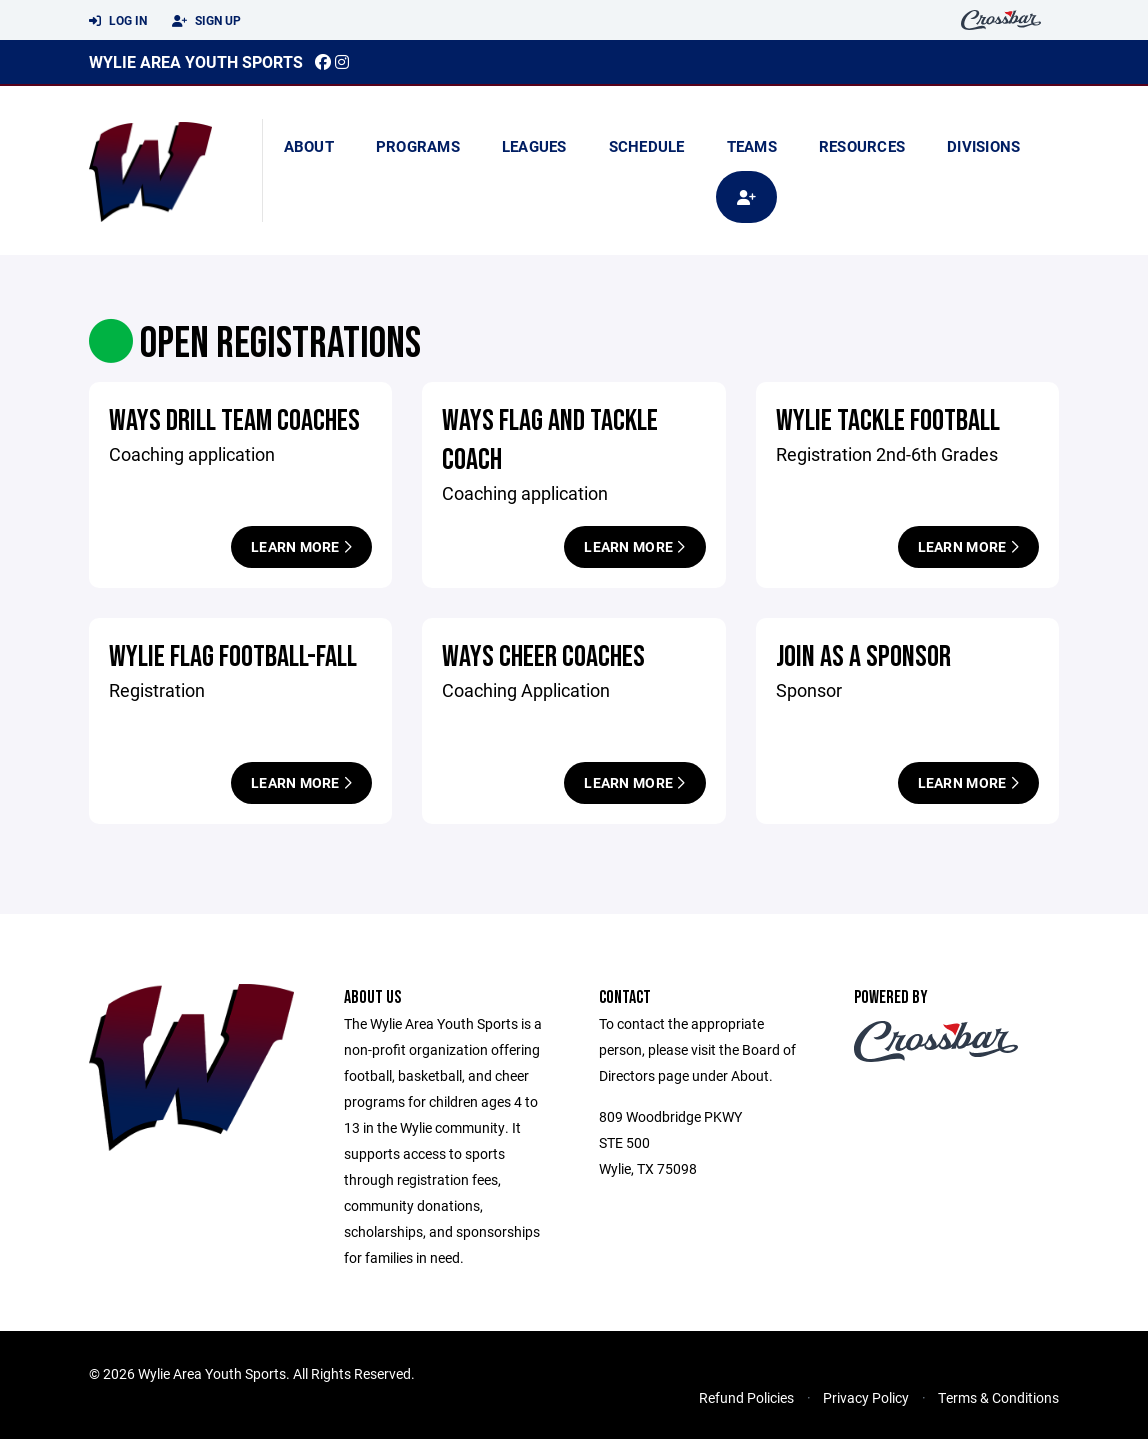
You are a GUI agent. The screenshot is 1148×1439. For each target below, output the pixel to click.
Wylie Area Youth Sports (196, 61)
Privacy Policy (866, 1397)
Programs (418, 146)
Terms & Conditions (998, 1397)
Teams (752, 146)
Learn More (301, 546)
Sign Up (206, 21)
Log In (118, 21)
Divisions (983, 146)
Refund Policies (746, 1397)
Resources (862, 146)
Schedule (647, 146)
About (309, 146)
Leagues (534, 146)
